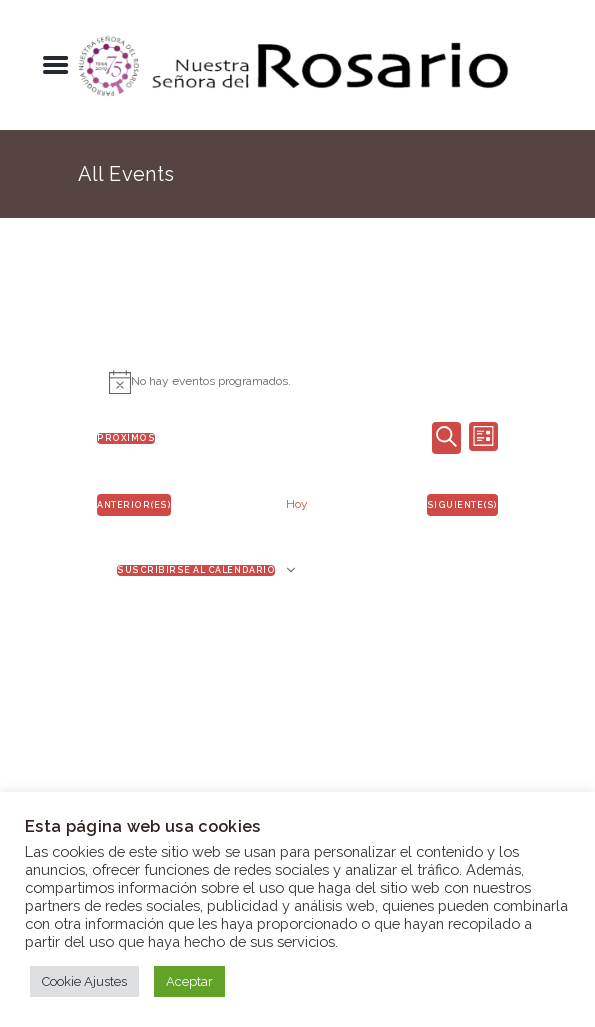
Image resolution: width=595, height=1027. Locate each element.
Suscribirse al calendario (196, 570)
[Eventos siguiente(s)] (462, 505)
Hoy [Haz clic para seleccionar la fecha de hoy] (297, 504)
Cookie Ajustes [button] (84, 981)
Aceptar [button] (189, 981)
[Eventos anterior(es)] (134, 505)
